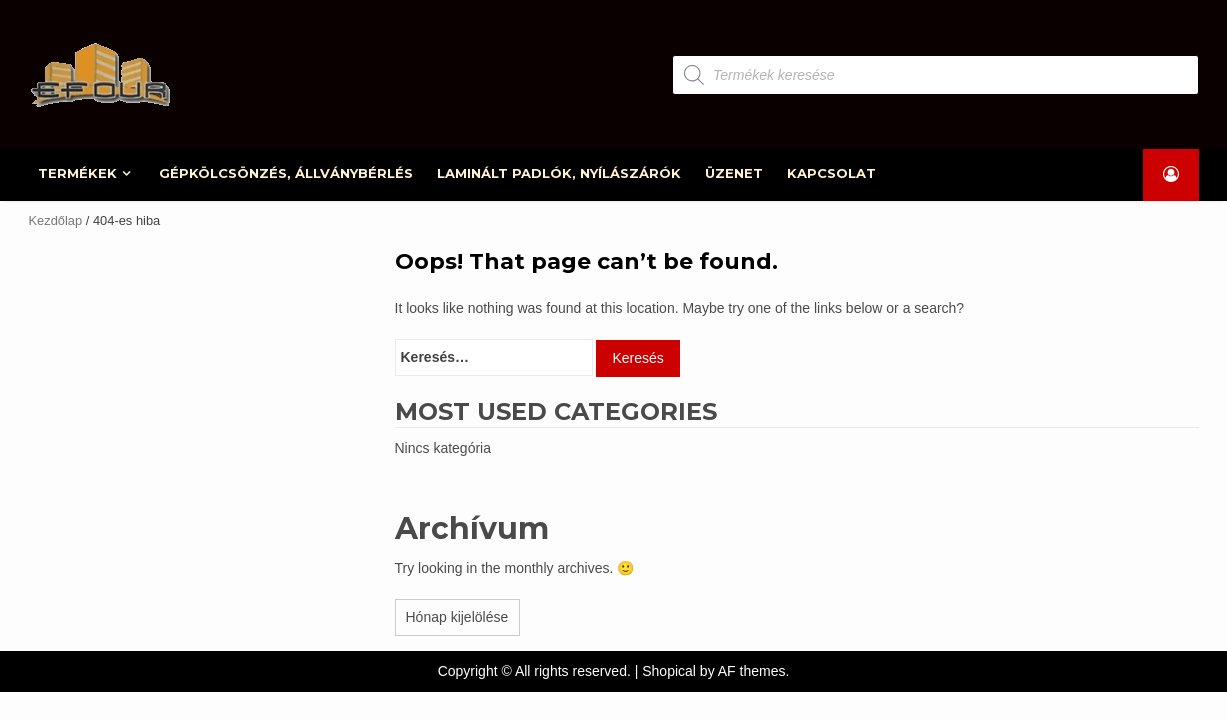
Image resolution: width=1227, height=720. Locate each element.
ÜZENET (734, 173)
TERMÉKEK (78, 173)
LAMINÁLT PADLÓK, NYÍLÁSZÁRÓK (559, 173)
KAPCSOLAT (831, 173)
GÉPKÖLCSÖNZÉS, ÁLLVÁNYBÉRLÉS (286, 173)
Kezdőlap (56, 220)
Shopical (669, 671)
